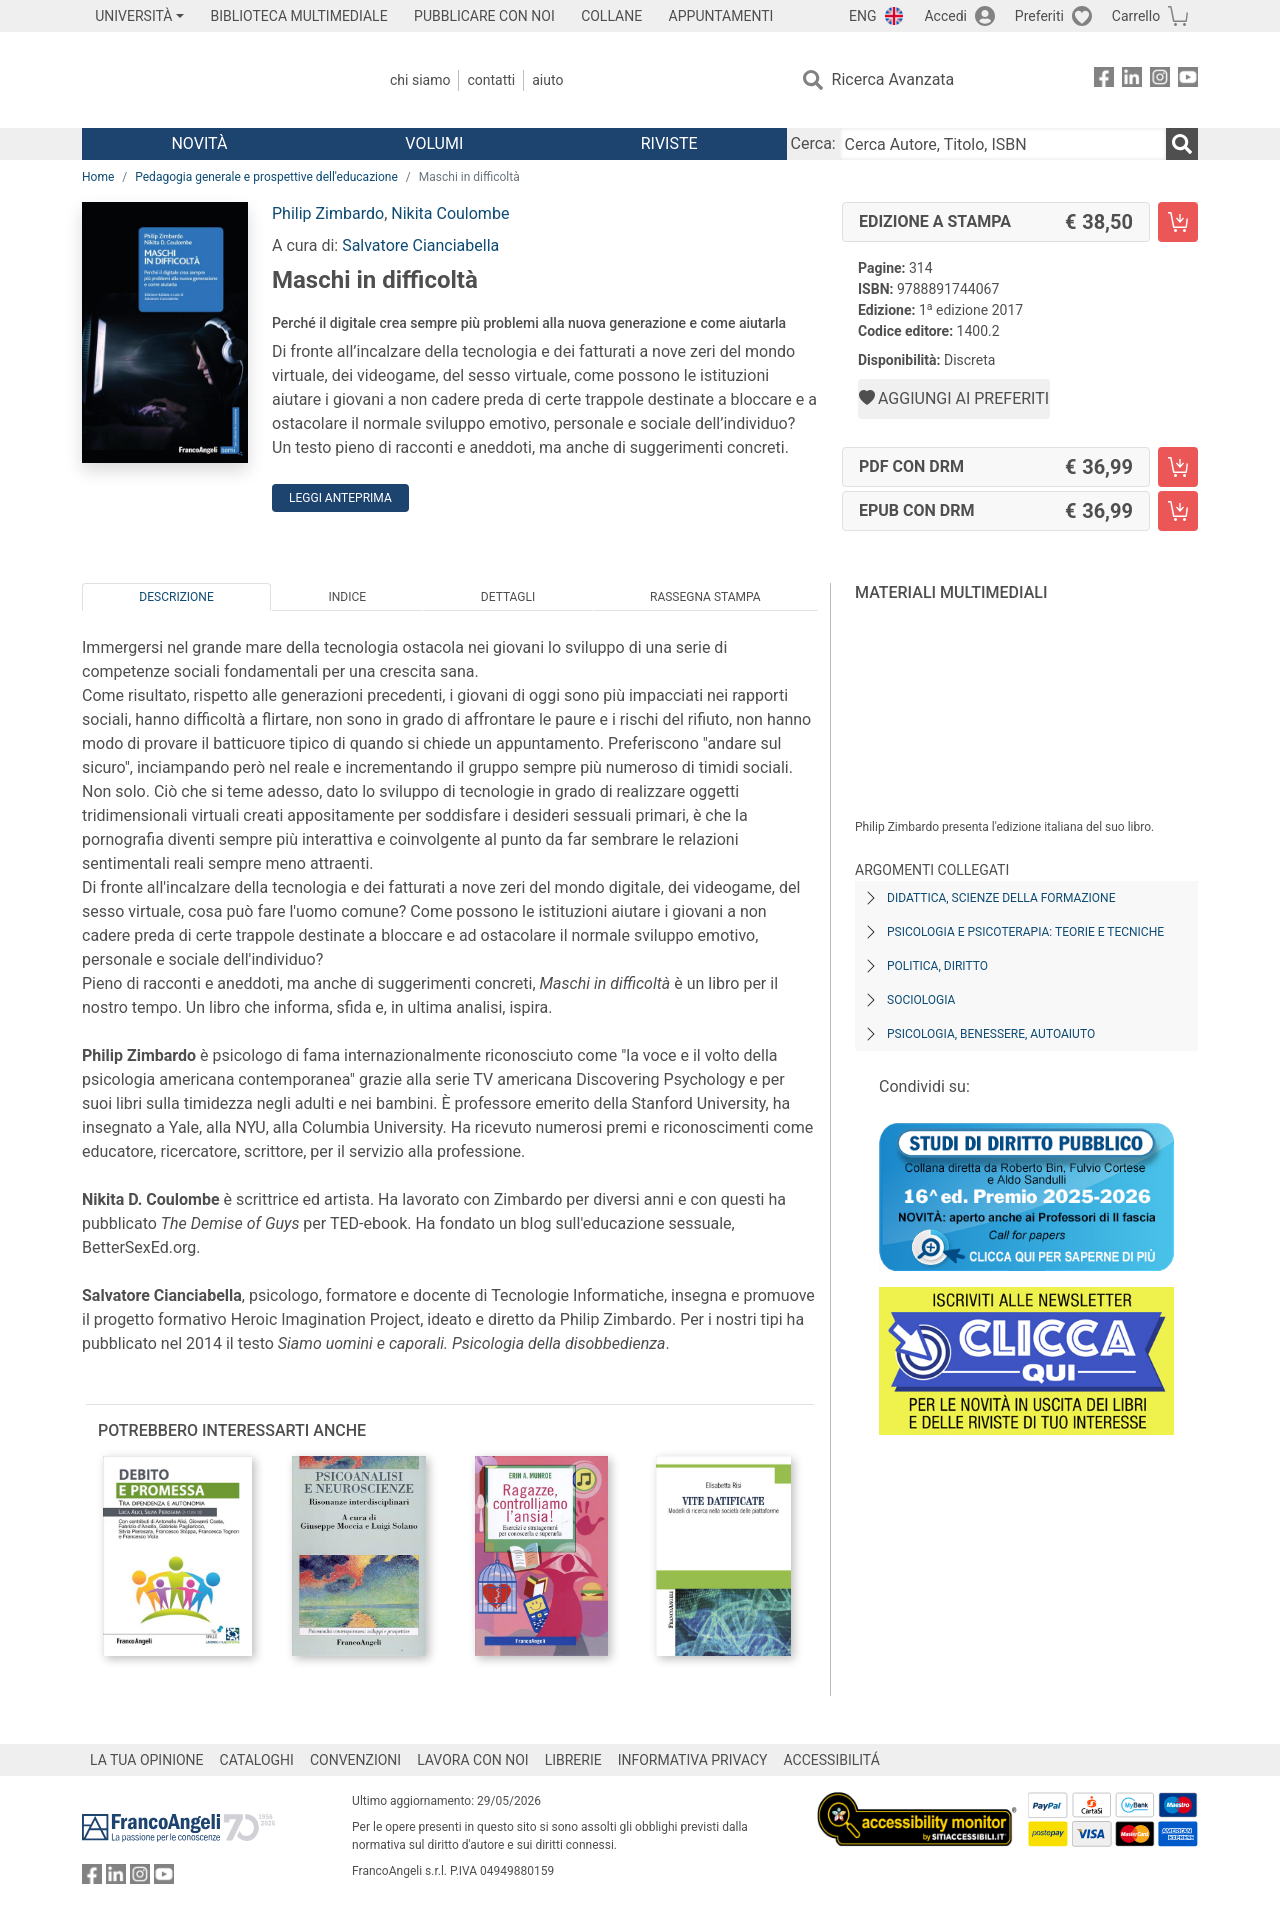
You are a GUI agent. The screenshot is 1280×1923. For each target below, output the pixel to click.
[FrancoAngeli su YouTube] (1188, 80)
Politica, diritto (937, 966)
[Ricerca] (1182, 144)
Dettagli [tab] (508, 597)
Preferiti (1039, 16)
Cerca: (813, 143)
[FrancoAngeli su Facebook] (1104, 80)
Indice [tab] (347, 597)
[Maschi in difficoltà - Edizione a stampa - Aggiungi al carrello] (1178, 222)
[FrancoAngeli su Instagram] (1160, 80)
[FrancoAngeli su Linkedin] (1132, 80)
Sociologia (921, 1000)
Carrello (1136, 16)
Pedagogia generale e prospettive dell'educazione (266, 177)
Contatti (491, 80)
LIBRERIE (573, 1760)
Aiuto (547, 80)
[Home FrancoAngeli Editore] (214, 80)
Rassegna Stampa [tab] (705, 597)
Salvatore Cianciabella (420, 245)
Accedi (945, 16)
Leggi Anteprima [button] (340, 498)
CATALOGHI (257, 1760)
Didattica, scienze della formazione (1001, 898)
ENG (862, 16)
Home (98, 177)
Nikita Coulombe (450, 213)
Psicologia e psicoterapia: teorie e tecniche (1025, 932)
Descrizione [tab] (176, 597)
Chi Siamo (420, 80)
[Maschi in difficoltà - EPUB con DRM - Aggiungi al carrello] (1178, 511)
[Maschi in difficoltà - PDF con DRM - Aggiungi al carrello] (1178, 467)
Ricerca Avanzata (893, 79)
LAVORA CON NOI (473, 1760)
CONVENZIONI (355, 1760)
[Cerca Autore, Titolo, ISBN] (1003, 144)
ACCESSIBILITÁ (832, 1760)
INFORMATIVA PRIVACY (693, 1760)
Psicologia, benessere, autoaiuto (991, 1034)
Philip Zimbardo (328, 213)
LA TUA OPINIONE (147, 1760)
